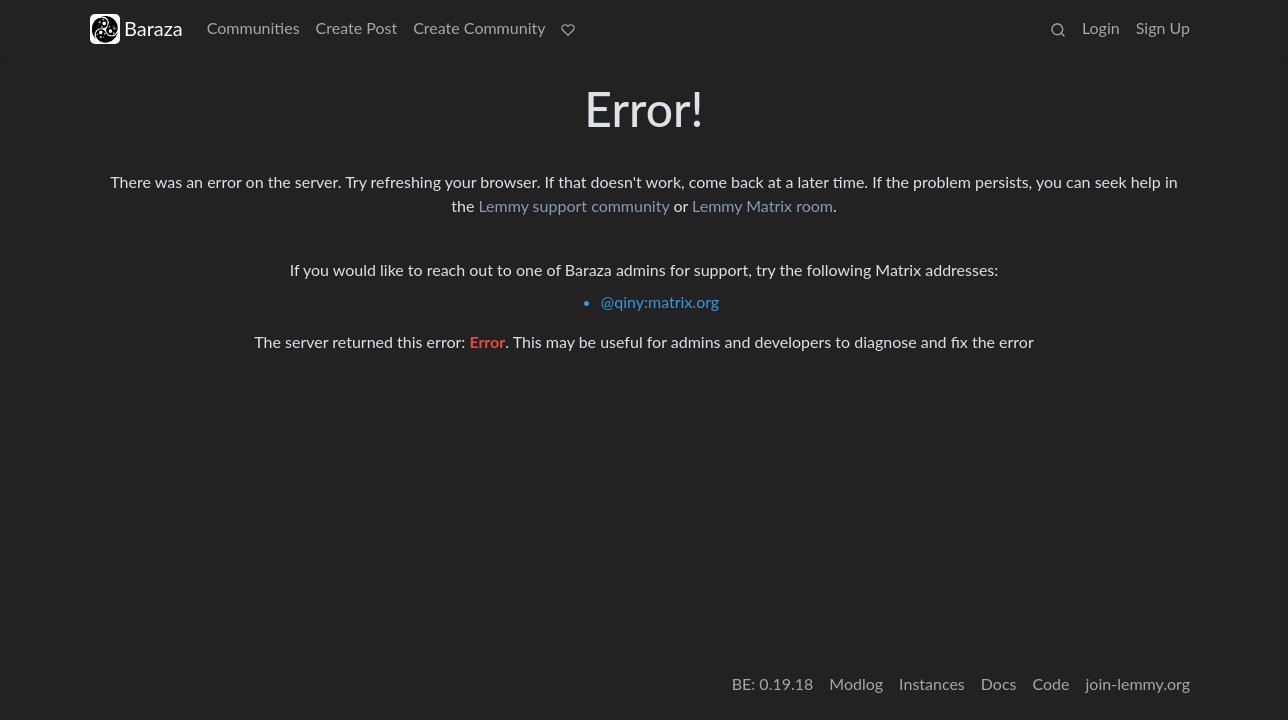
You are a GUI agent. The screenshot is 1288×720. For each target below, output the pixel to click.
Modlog (856, 683)
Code (1051, 683)
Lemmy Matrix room (762, 205)
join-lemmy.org (1138, 683)
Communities (253, 27)
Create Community (479, 27)
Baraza (136, 28)
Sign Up (1163, 27)
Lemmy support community (573, 205)
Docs (999, 683)
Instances (932, 683)
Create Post (357, 27)
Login (1101, 27)
